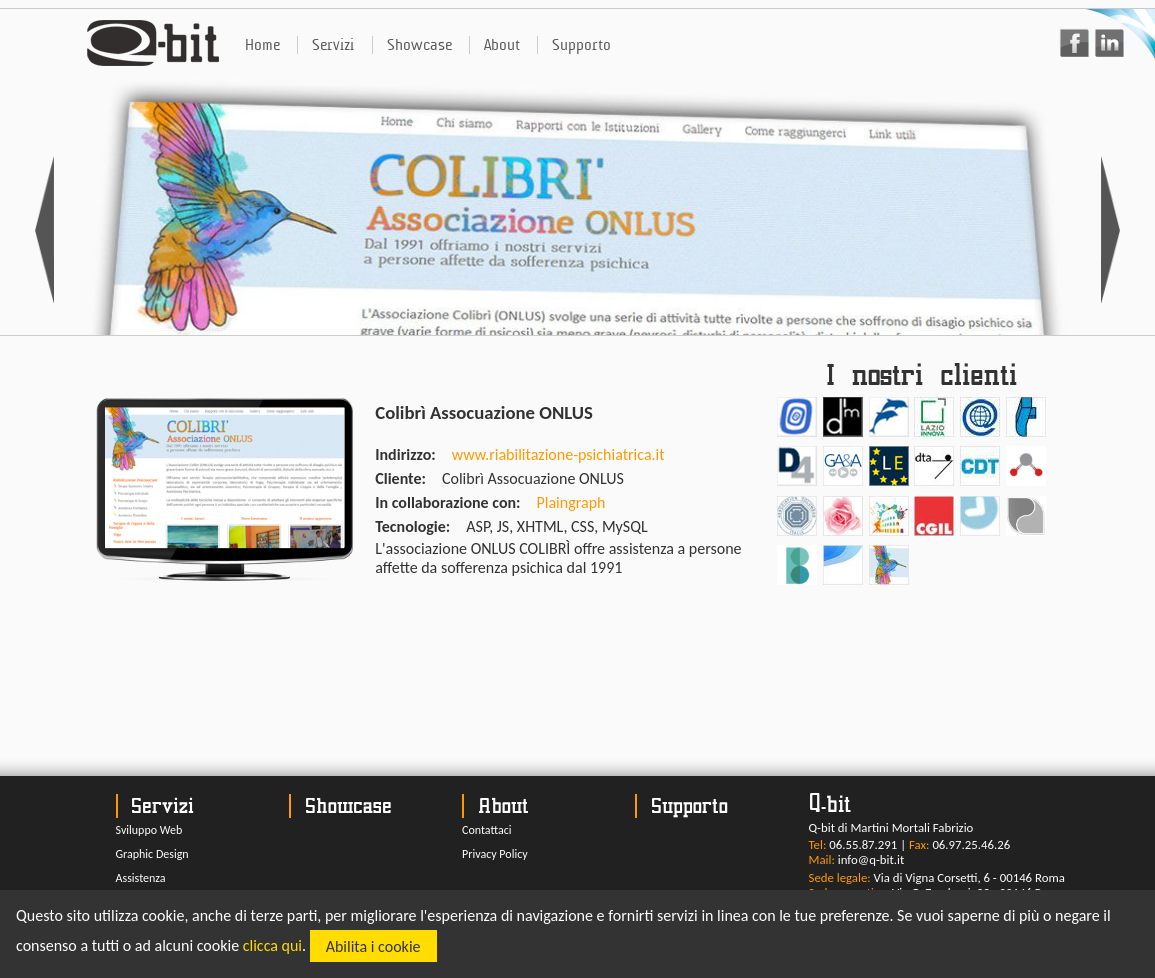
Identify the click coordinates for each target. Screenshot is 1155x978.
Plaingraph (571, 502)
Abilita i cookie (373, 946)
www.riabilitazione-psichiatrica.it (558, 454)
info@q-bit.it (871, 859)
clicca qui (272, 946)
